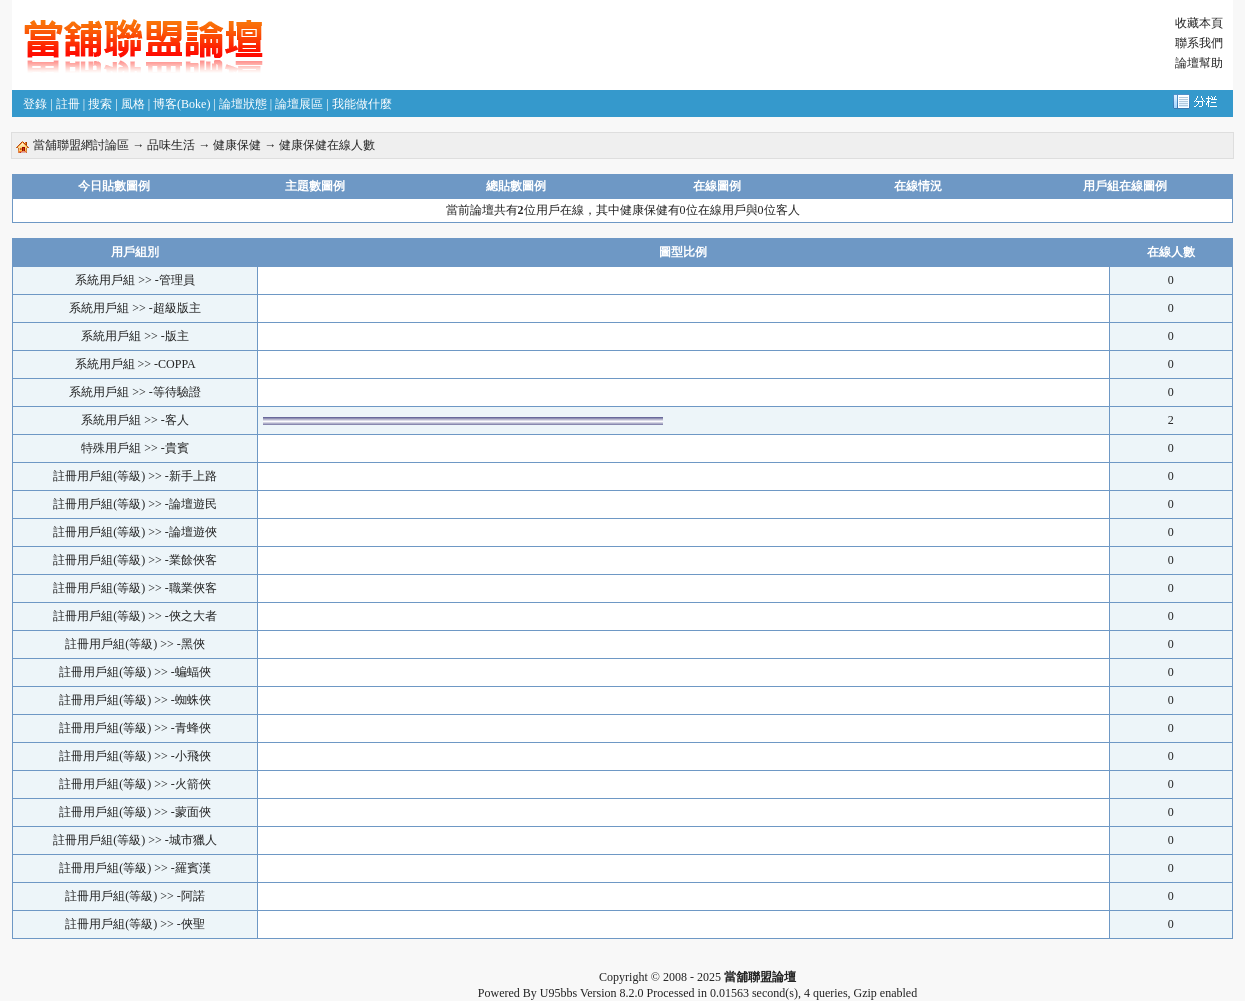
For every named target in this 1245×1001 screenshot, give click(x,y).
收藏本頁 (1199, 23)
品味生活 (171, 145)
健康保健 (237, 145)
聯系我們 (1199, 43)
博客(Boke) (181, 104)
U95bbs (558, 993)
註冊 (68, 104)
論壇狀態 (243, 104)
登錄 (35, 104)
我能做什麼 (362, 104)
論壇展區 (299, 104)
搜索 (100, 104)
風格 (133, 104)
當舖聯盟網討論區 (81, 145)
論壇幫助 (1199, 63)
